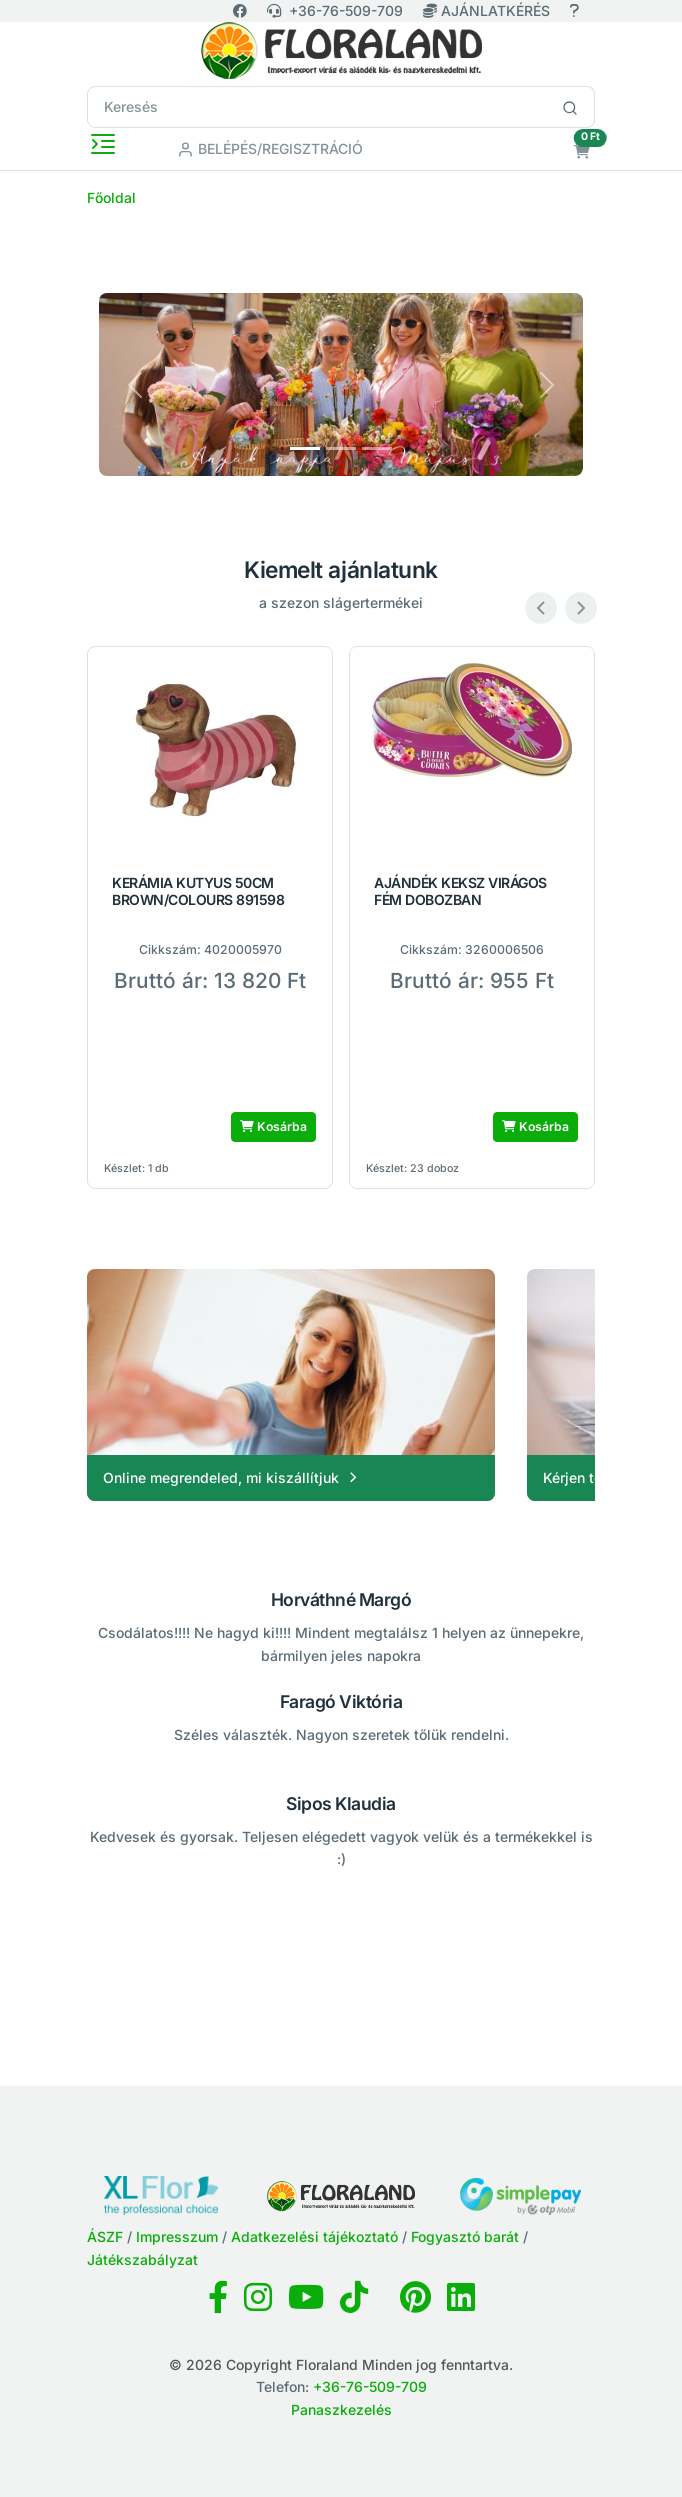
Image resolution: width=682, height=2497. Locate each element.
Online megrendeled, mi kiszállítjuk (232, 1478)
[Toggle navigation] (103, 144)
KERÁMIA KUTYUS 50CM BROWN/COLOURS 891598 (198, 891)
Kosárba (273, 1126)
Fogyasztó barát (465, 2236)
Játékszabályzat (142, 2259)
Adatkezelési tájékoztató (314, 2236)
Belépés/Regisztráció (270, 148)
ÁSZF (105, 2236)
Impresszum (177, 2236)
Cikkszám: (170, 949)
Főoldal (111, 197)
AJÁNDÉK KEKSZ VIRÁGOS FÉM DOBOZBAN (460, 891)
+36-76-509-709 (335, 10)
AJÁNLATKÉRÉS (488, 10)
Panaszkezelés (341, 2409)
